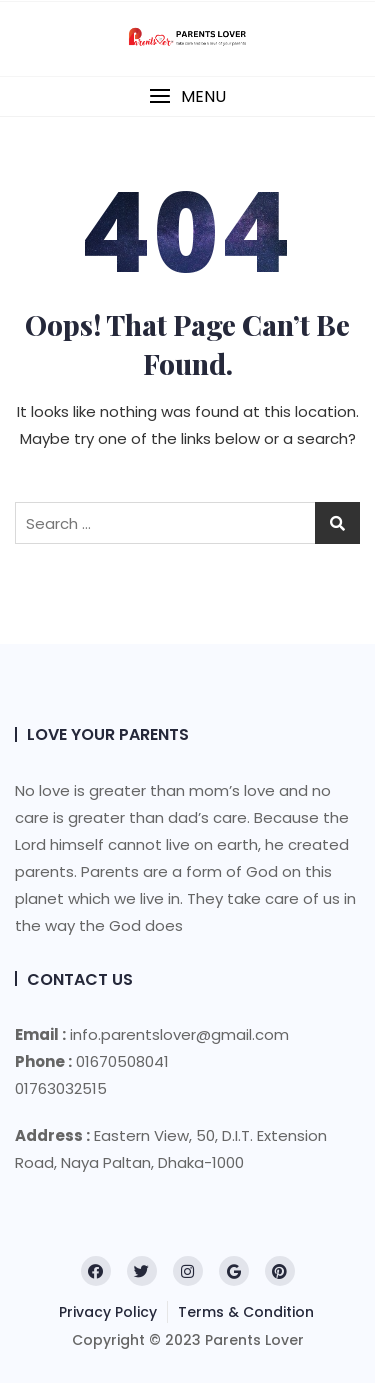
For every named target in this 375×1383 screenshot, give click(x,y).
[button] (187, 96)
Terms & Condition (246, 1312)
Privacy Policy (108, 1312)
